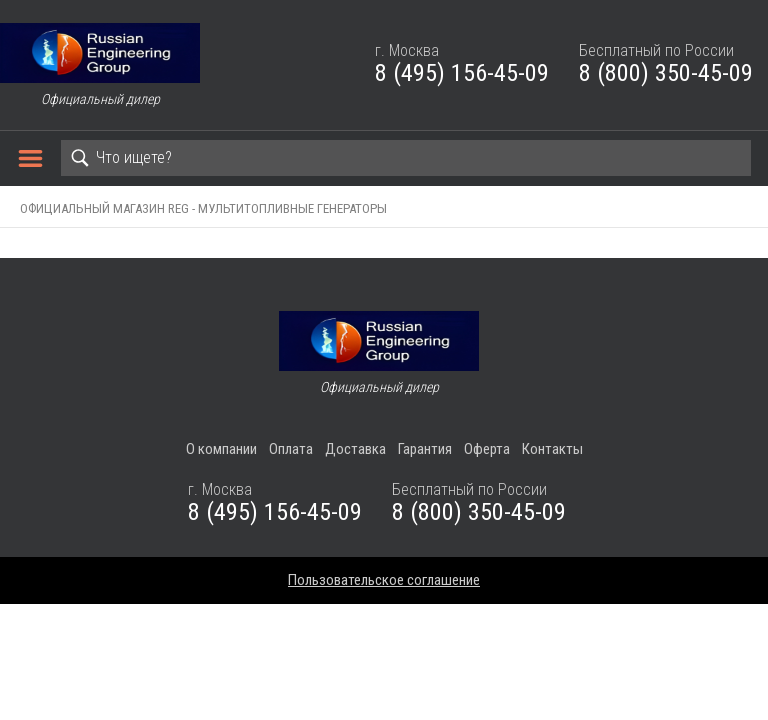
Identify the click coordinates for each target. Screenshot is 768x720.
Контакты (552, 449)
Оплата (291, 449)
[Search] (406, 158)
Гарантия (425, 449)
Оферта (487, 449)
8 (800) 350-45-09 (666, 73)
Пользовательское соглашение (384, 580)
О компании (221, 449)
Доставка (355, 449)
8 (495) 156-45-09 (462, 73)
